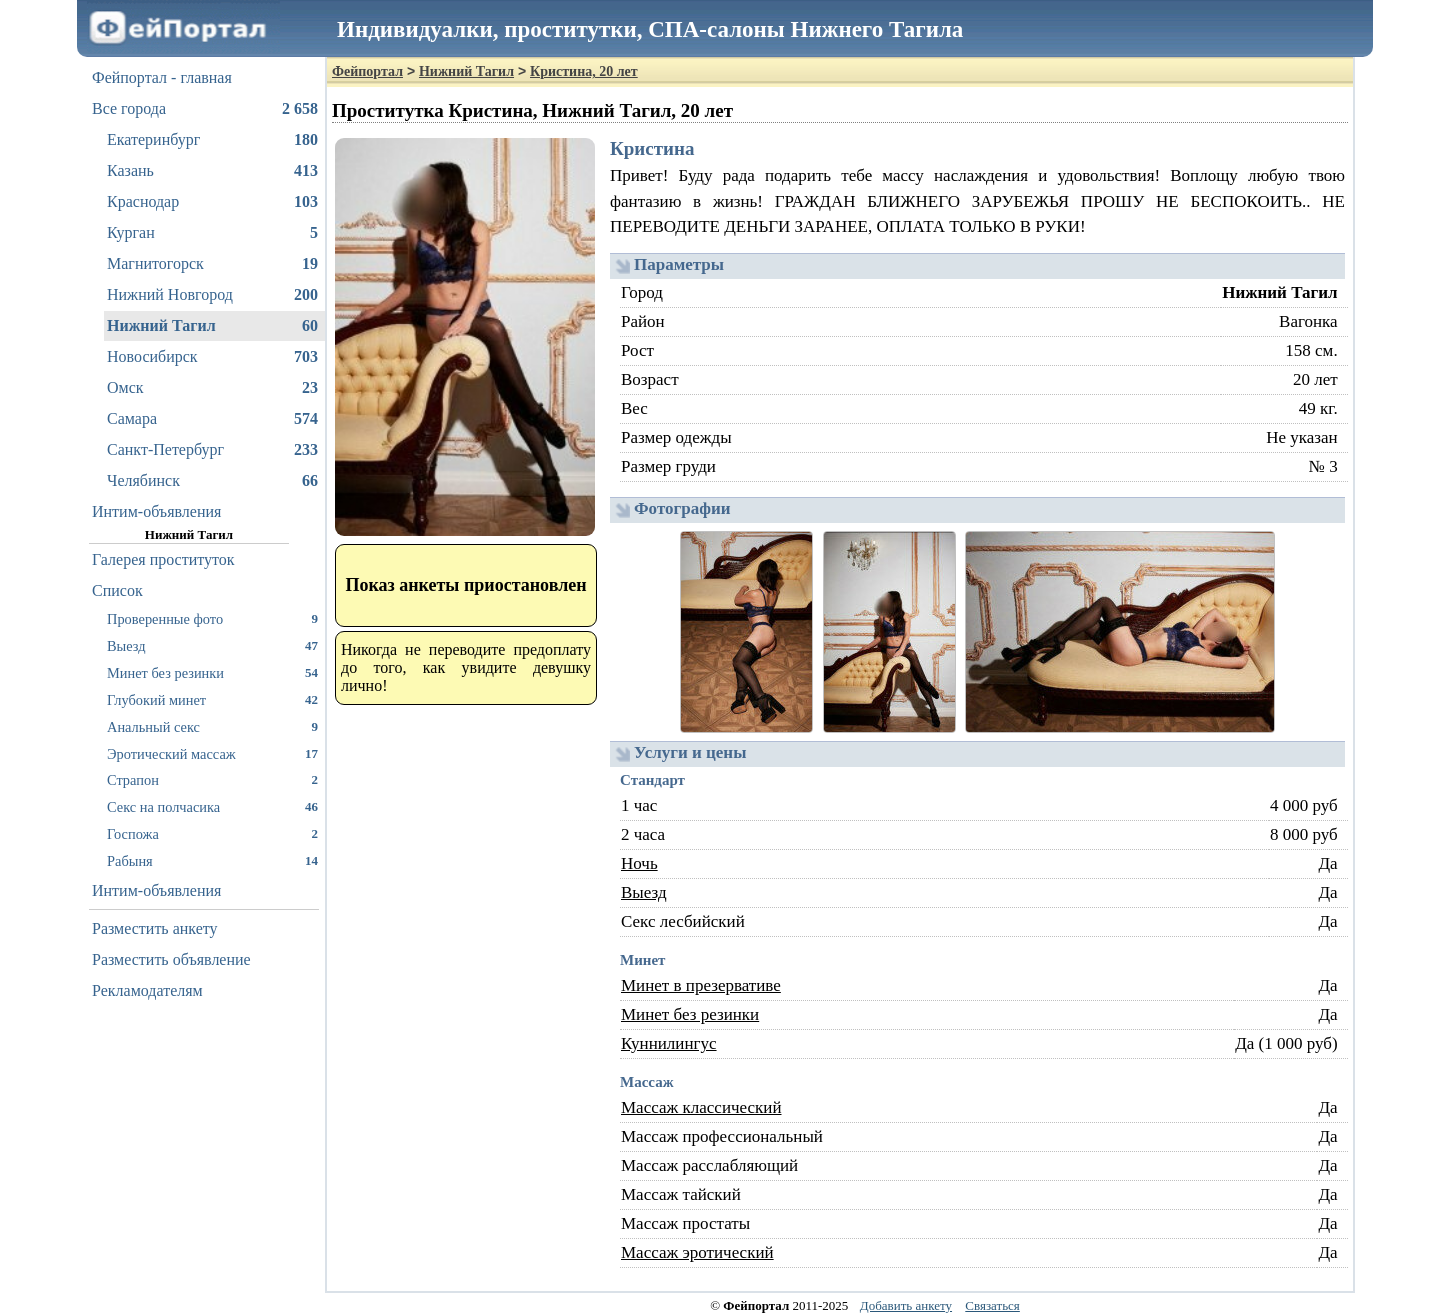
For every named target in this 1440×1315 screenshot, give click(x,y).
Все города (205, 109)
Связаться (992, 1305)
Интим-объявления (156, 511)
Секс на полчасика (212, 806)
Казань (212, 171)
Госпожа (212, 833)
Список (117, 590)
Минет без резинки (212, 672)
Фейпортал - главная (162, 77)
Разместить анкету (155, 928)
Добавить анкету (906, 1305)
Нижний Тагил (212, 326)
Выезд (212, 645)
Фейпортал (367, 71)
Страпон (212, 779)
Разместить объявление (171, 959)
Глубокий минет (212, 699)
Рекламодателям (147, 990)
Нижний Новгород (212, 295)
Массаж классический (701, 1107)
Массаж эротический (697, 1252)
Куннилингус (669, 1043)
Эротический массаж (212, 753)
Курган (212, 233)
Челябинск (212, 481)
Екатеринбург (212, 140)
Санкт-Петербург (212, 450)
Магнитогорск (212, 264)
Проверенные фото (212, 618)
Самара (212, 419)
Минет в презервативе (701, 985)
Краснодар (212, 202)
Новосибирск (212, 357)
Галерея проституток (163, 559)
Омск (212, 388)
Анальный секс (212, 726)
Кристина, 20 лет (584, 71)
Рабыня (212, 860)
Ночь (639, 863)
